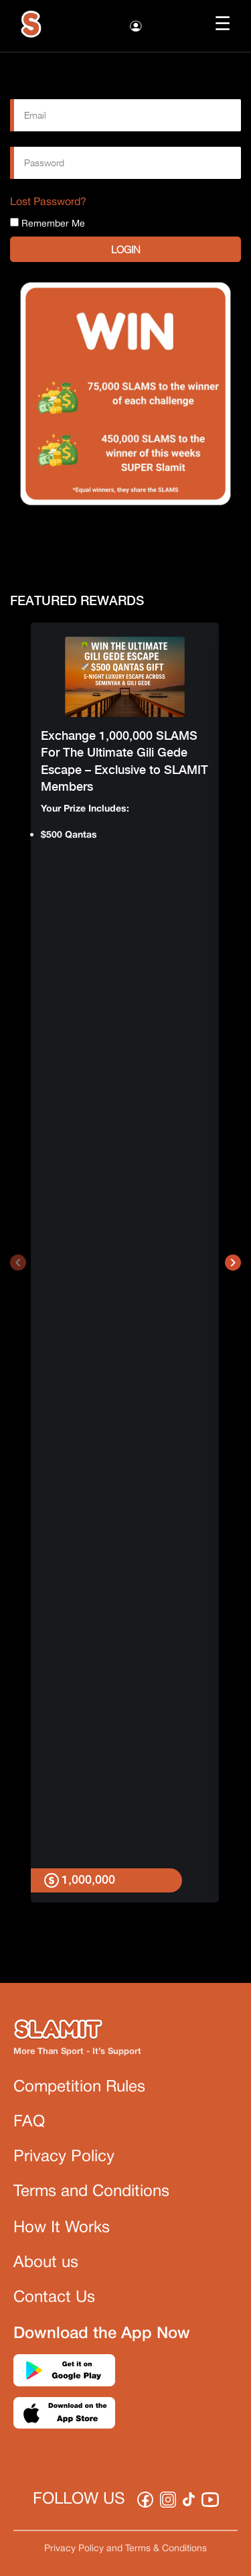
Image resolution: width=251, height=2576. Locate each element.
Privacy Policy (63, 2157)
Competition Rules (79, 2087)
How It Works (61, 2228)
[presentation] (18, 1262)
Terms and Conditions (91, 2192)
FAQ (29, 2122)
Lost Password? (48, 202)
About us (45, 2263)
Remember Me (47, 223)
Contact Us (54, 2298)
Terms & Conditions (166, 2549)
